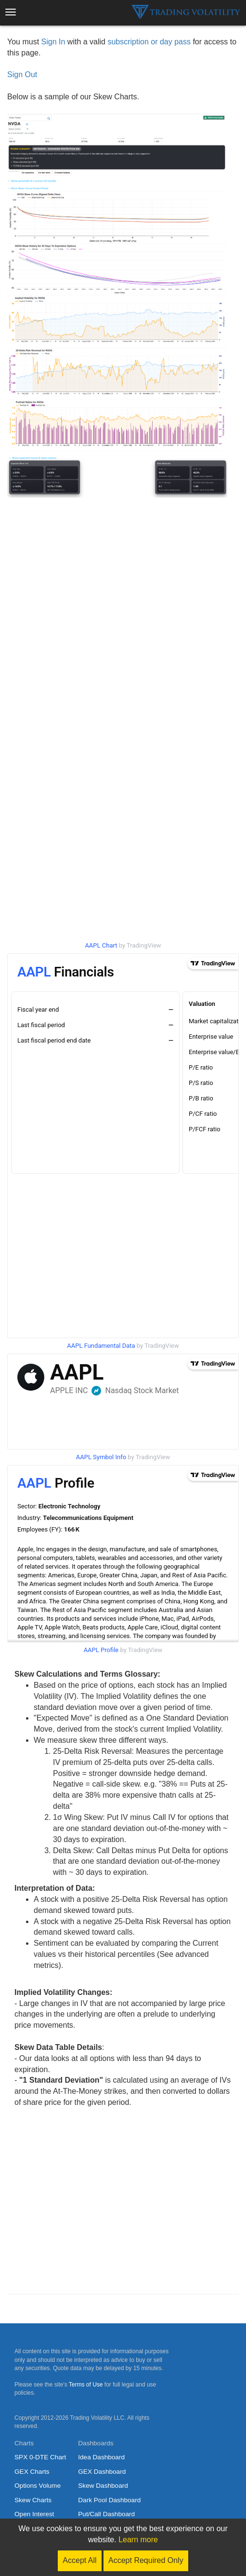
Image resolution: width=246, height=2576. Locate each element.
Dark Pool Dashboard (109, 2500)
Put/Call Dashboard (106, 2514)
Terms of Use (86, 2384)
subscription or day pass (149, 42)
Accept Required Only (145, 2560)
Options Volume (37, 2485)
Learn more (138, 2539)
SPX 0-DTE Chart (40, 2457)
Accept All (79, 2560)
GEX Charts (32, 2471)
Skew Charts (33, 2500)
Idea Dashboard (101, 2457)
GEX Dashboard (102, 2471)
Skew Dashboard (103, 2485)
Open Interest (34, 2514)
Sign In (53, 42)
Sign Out (22, 74)
